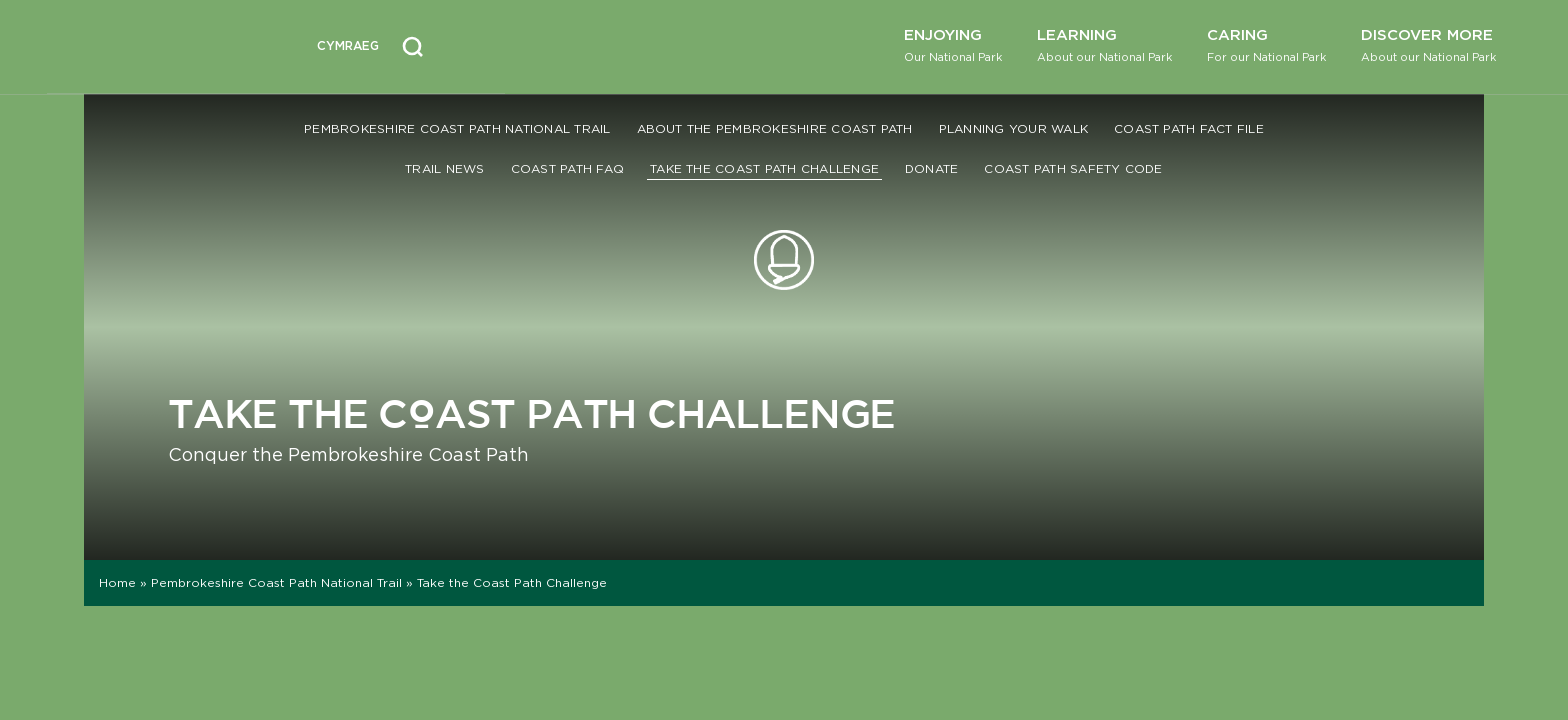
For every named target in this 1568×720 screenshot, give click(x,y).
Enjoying (953, 44)
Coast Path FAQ (567, 168)
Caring (1266, 44)
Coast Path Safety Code (1073, 168)
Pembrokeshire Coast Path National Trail (457, 128)
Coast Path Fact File (1189, 128)
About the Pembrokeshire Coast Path (775, 128)
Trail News (444, 168)
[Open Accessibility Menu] (471, 44)
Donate (931, 168)
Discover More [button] (1428, 44)
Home (117, 582)
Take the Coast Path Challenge (764, 168)
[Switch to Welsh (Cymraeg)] (348, 46)
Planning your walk (1013, 128)
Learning (1104, 44)
